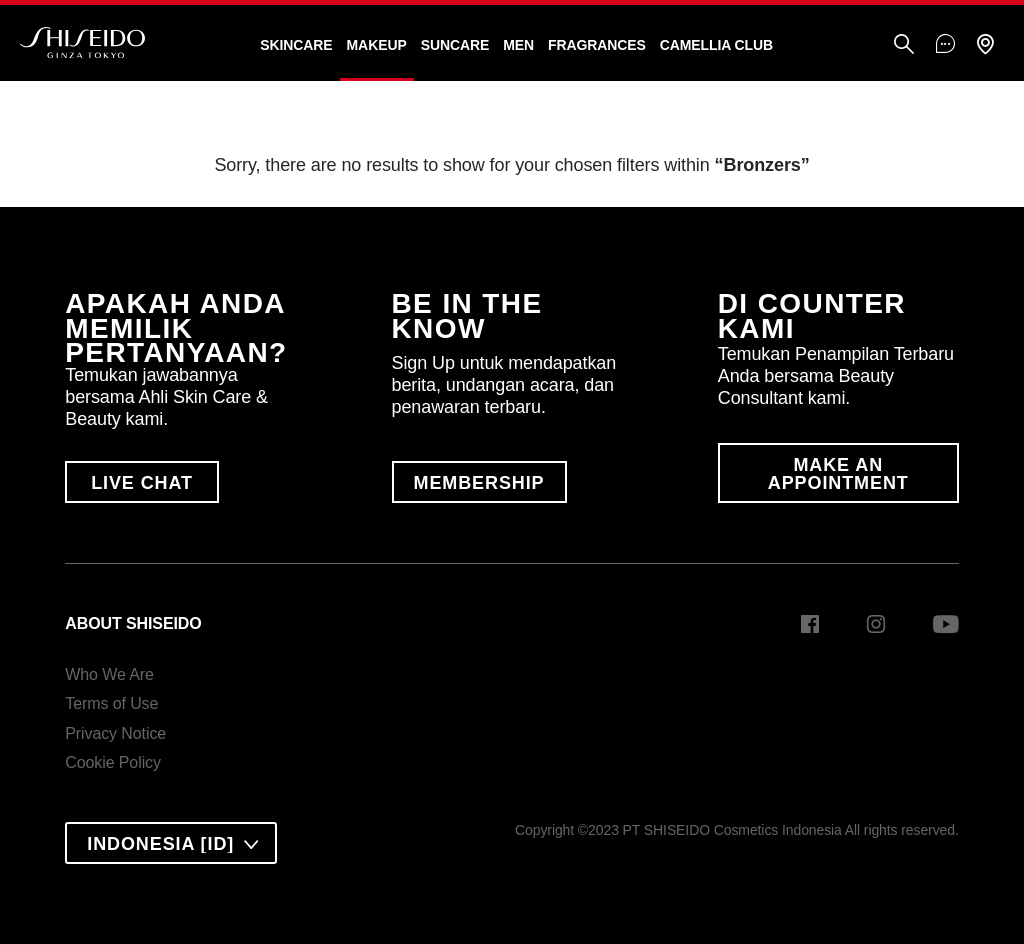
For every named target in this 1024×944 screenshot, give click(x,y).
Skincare (296, 45)
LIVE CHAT (142, 483)
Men (518, 45)
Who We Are (109, 674)
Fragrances (597, 45)
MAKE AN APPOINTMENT (838, 474)
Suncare (455, 45)
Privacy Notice (115, 733)
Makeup (377, 45)
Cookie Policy (113, 762)
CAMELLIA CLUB (716, 45)
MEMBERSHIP (479, 483)
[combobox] (171, 843)
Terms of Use (111, 703)
